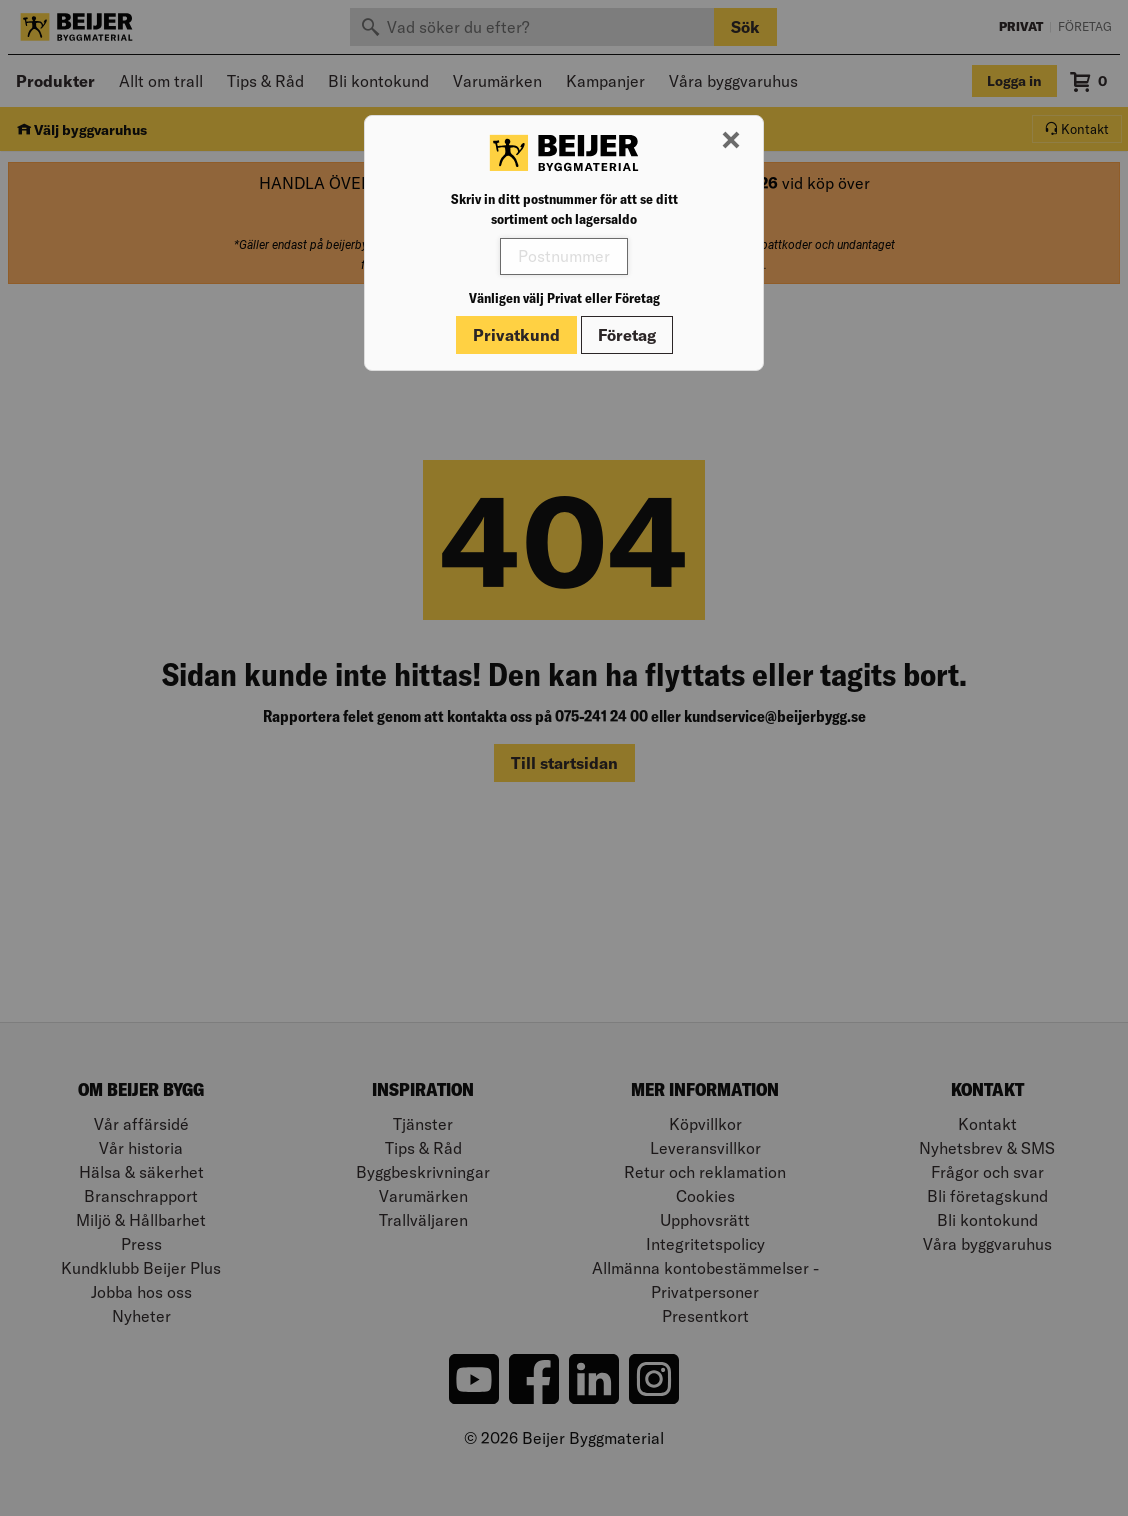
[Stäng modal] (731, 141)
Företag (627, 335)
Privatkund (516, 335)
